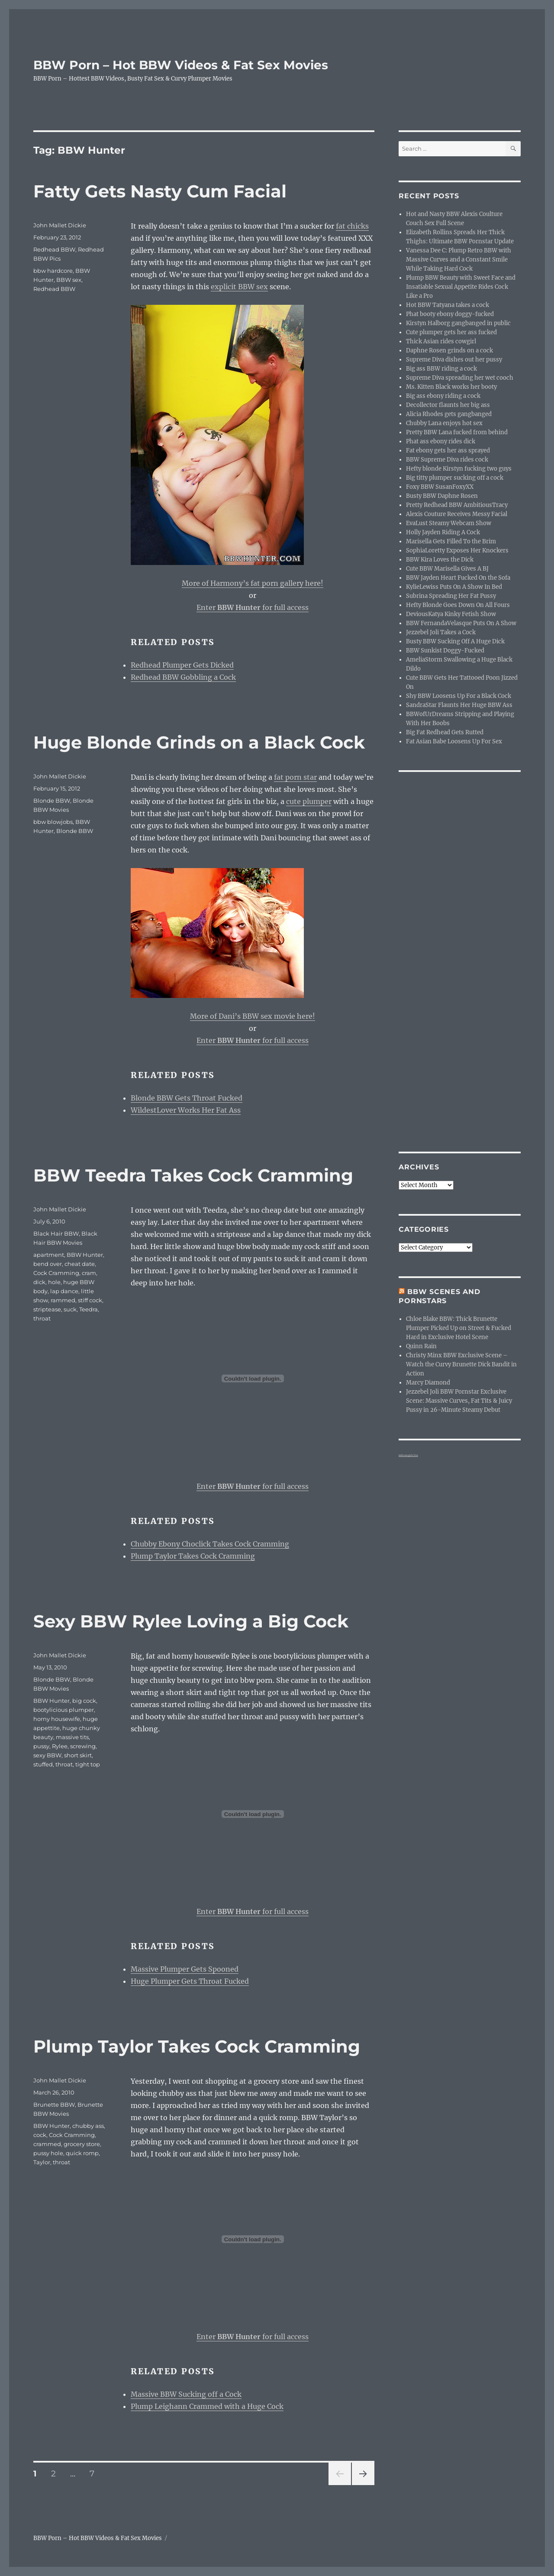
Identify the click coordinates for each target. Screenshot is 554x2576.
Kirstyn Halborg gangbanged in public (458, 323)
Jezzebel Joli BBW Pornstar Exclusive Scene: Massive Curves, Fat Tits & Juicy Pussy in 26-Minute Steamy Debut (459, 1401)
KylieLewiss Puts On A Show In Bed (454, 587)
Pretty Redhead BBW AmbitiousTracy (457, 505)
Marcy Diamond (428, 1382)
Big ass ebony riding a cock (443, 396)
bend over (47, 1263)
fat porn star (295, 777)
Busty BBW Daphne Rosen (442, 496)
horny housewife (56, 1718)
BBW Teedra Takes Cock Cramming (193, 1175)
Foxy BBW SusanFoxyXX (439, 487)
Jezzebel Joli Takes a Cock (441, 632)
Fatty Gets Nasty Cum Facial (160, 191)
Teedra (88, 1309)
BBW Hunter (85, 1254)
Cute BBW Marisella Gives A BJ (447, 568)
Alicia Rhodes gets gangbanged (449, 414)
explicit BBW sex (239, 286)
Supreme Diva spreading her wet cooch (459, 377)
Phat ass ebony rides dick (440, 441)
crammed (47, 2143)
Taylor (41, 2162)
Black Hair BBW (56, 1233)
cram (89, 1272)
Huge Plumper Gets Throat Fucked (190, 1981)
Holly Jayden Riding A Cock (443, 532)
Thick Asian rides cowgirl (441, 341)
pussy (41, 1746)
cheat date (79, 1263)
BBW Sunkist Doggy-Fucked (445, 650)
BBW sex (68, 279)
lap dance (64, 1291)
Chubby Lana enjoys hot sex (444, 423)
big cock (84, 1700)
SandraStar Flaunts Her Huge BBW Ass (459, 705)
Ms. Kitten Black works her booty (451, 387)
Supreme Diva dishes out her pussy (454, 359)
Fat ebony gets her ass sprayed (448, 450)
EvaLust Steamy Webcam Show (448, 523)
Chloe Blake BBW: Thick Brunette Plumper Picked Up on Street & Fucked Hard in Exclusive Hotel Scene (458, 1328)
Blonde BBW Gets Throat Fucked (186, 1098)
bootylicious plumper (63, 1709)
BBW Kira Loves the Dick (439, 559)
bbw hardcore (53, 270)
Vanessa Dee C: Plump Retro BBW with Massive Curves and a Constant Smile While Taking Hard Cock (458, 259)
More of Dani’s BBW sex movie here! (252, 1016)
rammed (63, 1300)
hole (54, 1281)
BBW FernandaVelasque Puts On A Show (461, 623)
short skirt (78, 1755)
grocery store (82, 2143)
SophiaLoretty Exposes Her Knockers (457, 550)
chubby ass (88, 2125)
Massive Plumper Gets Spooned (184, 1969)
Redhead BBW (54, 249)
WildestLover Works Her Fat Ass (186, 1110)
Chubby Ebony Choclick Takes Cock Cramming (210, 1544)
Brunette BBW (54, 2104)
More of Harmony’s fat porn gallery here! (252, 583)
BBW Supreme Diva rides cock (447, 459)
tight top (87, 1764)
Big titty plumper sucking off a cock (454, 477)
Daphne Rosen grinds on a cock (449, 350)
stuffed (43, 1764)
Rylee (60, 1746)
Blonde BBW (51, 800)
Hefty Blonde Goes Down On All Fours (458, 605)
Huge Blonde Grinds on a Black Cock (199, 742)
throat (42, 1318)
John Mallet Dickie (59, 225)
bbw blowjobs (53, 821)
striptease (47, 1309)
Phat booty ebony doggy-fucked (450, 314)
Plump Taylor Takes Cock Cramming (193, 1556)
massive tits (72, 1736)
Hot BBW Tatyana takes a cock (447, 305)
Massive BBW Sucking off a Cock (186, 2394)
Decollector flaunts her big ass (448, 405)
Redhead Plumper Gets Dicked (182, 665)
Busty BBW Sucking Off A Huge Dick (455, 641)
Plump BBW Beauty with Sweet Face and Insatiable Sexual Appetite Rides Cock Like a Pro (460, 287)
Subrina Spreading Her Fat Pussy (451, 596)
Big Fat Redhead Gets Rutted (444, 732)
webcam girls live (408, 1455)
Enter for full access (252, 607)
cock (39, 2134)
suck (70, 1309)
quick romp (82, 2153)
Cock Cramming (56, 1272)
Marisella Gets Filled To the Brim (451, 541)
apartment (48, 1254)
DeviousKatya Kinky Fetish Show (451, 614)
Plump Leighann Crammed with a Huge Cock (207, 2406)
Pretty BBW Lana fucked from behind (457, 432)
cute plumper (309, 801)
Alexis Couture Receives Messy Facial (456, 514)
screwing (83, 1746)
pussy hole (48, 2153)
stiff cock (90, 1300)
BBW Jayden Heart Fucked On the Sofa (458, 577)
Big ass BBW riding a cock (441, 368)
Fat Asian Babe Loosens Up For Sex (454, 741)
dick (39, 1281)
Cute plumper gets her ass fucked (451, 332)
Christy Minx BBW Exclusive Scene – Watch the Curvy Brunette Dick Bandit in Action (461, 1364)
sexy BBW (47, 1755)
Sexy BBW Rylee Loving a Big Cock (190, 1621)
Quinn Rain (421, 1346)
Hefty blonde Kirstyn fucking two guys (459, 468)
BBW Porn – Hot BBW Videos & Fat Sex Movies (180, 65)
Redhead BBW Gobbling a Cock (183, 677)
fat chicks (352, 226)
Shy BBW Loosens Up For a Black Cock (458, 696)
